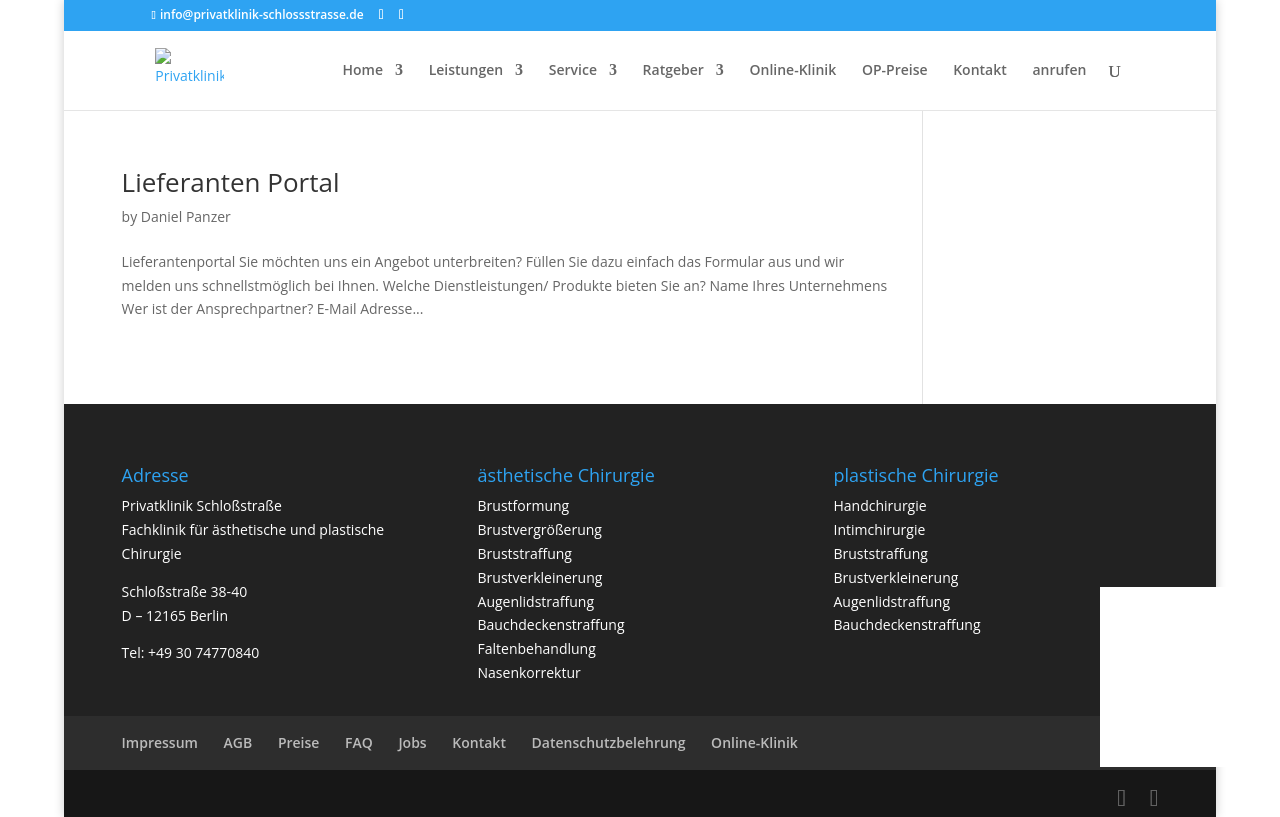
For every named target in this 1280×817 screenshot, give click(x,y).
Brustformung (524, 505)
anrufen (1059, 71)
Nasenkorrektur (529, 672)
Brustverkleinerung (540, 577)
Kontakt (980, 71)
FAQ (359, 742)
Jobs (412, 742)
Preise (299, 742)
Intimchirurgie (880, 529)
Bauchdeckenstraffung (551, 624)
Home (363, 71)
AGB (238, 742)
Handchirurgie (880, 505)
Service (573, 71)
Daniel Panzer (186, 216)
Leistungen (466, 71)
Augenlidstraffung (536, 601)
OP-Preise (895, 71)
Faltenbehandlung (537, 648)
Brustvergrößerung (540, 529)
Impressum (160, 742)
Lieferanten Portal (231, 182)
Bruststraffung (525, 553)
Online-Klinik (793, 71)
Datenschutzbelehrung (609, 742)
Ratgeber (673, 71)
